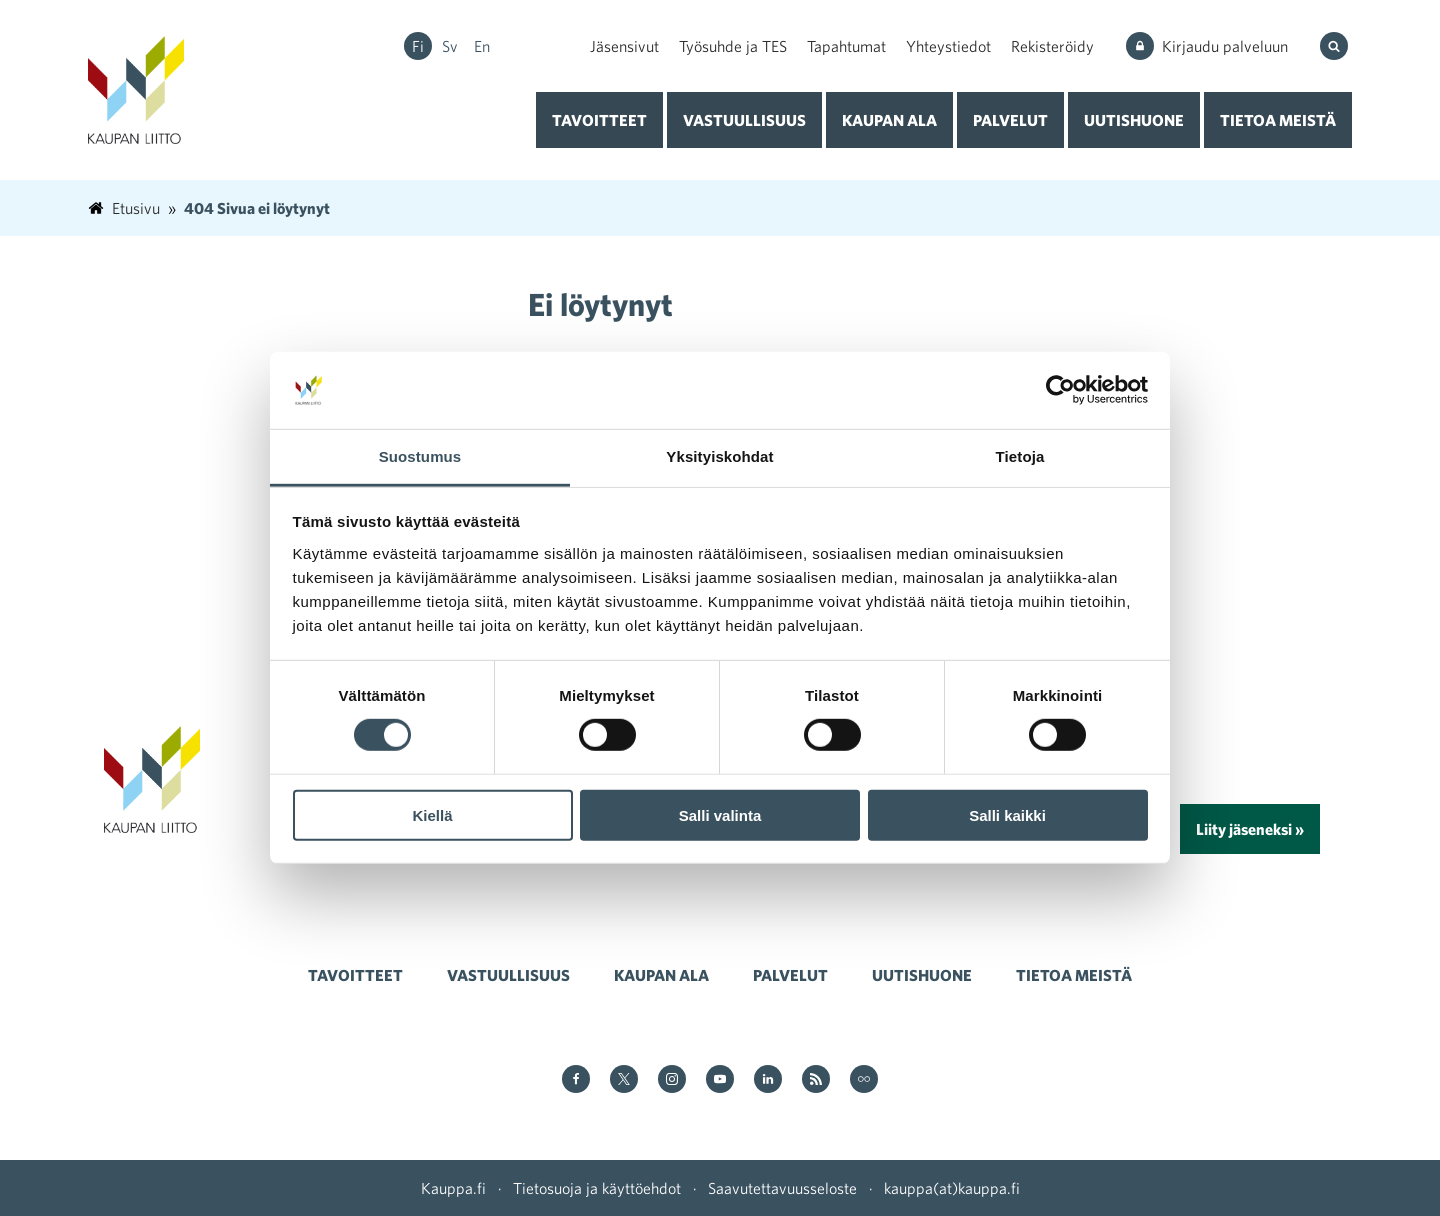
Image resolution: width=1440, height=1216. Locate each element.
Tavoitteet (599, 120)
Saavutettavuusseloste (782, 1188)
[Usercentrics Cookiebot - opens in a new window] (1060, 390)
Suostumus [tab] (420, 456)
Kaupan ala (889, 120)
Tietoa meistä (1278, 120)
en (482, 46)
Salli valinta (720, 814)
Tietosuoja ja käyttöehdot (597, 1188)
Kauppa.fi (453, 1188)
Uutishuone (1134, 120)
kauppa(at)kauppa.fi (952, 1188)
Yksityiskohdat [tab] (719, 456)
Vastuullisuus (744, 120)
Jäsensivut (624, 46)
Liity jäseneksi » (1250, 829)
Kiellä (432, 814)
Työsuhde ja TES (733, 46)
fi (418, 46)
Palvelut (1010, 120)
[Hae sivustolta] (1336, 46)
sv (450, 46)
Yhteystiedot (948, 46)
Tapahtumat (846, 46)
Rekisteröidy (1052, 46)
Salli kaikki (1007, 814)
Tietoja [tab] (1020, 456)
